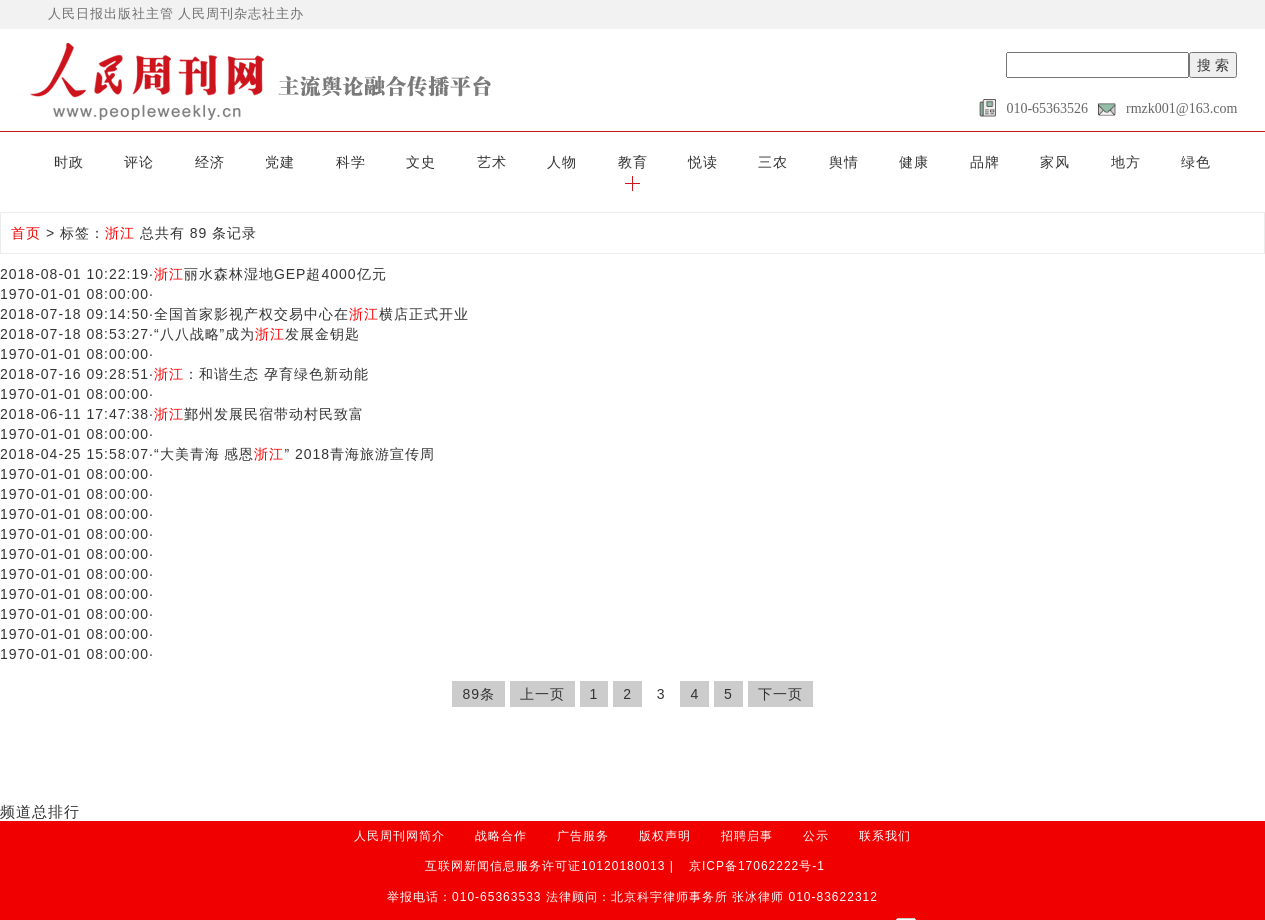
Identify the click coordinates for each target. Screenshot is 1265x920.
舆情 (805, 162)
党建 (254, 162)
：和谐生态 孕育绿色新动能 (261, 354)
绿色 (1149, 162)
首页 (26, 213)
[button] (1217, 162)
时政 (47, 162)
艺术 (460, 162)
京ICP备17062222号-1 (757, 845)
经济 (185, 162)
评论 (116, 162)
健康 (874, 162)
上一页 (542, 674)
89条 (478, 674)
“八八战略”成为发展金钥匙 (257, 314)
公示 (816, 815)
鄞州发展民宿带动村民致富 (259, 394)
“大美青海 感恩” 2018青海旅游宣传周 (294, 434)
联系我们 (885, 815)
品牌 (942, 162)
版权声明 (665, 815)
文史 (391, 162)
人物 (529, 162)
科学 (323, 162)
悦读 (667, 162)
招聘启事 (747, 815)
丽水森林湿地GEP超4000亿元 (270, 254)
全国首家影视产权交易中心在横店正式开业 (311, 294)
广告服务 (583, 815)
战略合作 (501, 815)
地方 (1080, 162)
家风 (1011, 162)
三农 (736, 162)
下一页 (780, 674)
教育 (598, 162)
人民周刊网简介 (399, 815)
